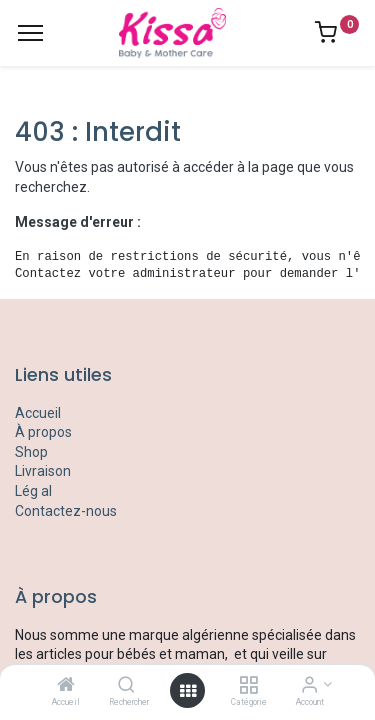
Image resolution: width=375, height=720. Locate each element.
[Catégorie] (248, 686)
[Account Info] (309, 686)
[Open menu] (188, 691)
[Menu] (30, 33)
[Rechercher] (126, 686)
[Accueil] (66, 686)
